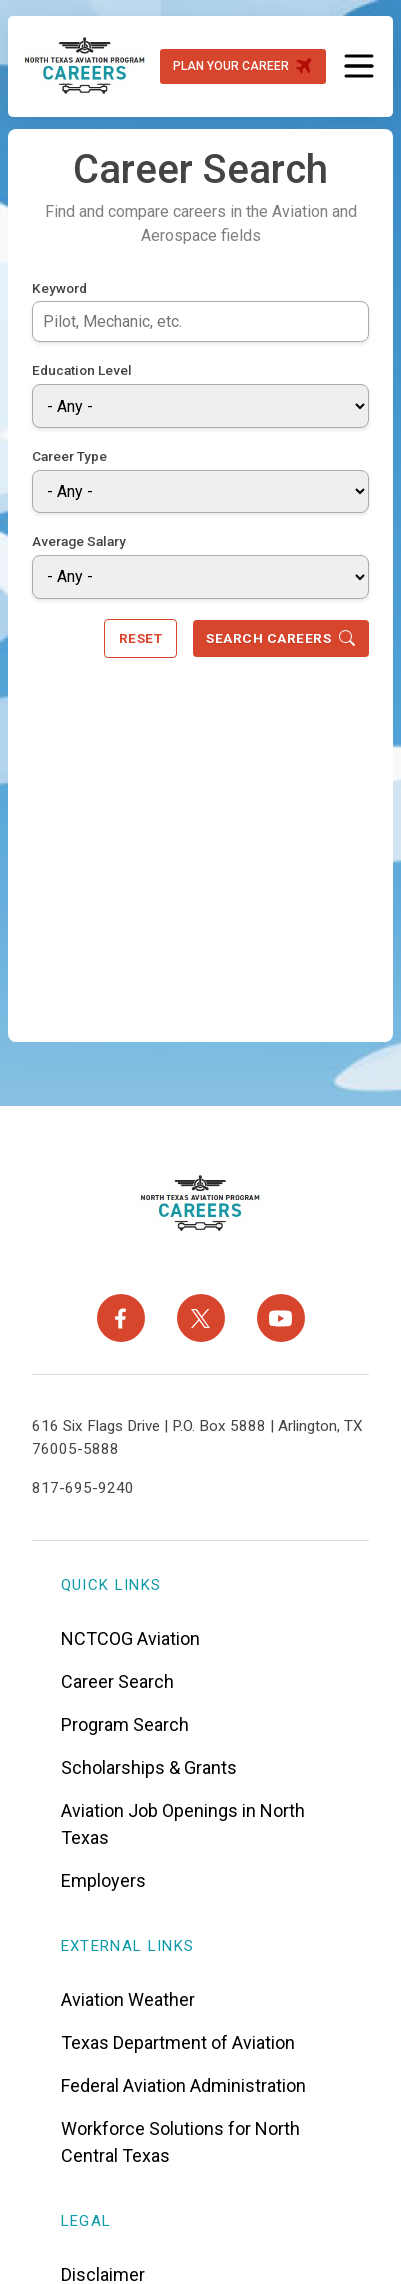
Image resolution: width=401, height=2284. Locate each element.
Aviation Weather (128, 1995)
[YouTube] (281, 1315)
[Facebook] (121, 1315)
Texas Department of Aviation (178, 2038)
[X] (201, 1315)
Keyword (59, 284)
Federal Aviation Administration (183, 2081)
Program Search (125, 1720)
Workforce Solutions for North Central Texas (180, 2138)
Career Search (117, 1677)
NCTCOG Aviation (130, 1634)
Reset (141, 635)
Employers (103, 1876)
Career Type (69, 453)
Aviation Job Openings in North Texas (183, 1820)
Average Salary (79, 538)
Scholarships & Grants (149, 1763)
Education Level (82, 367)
